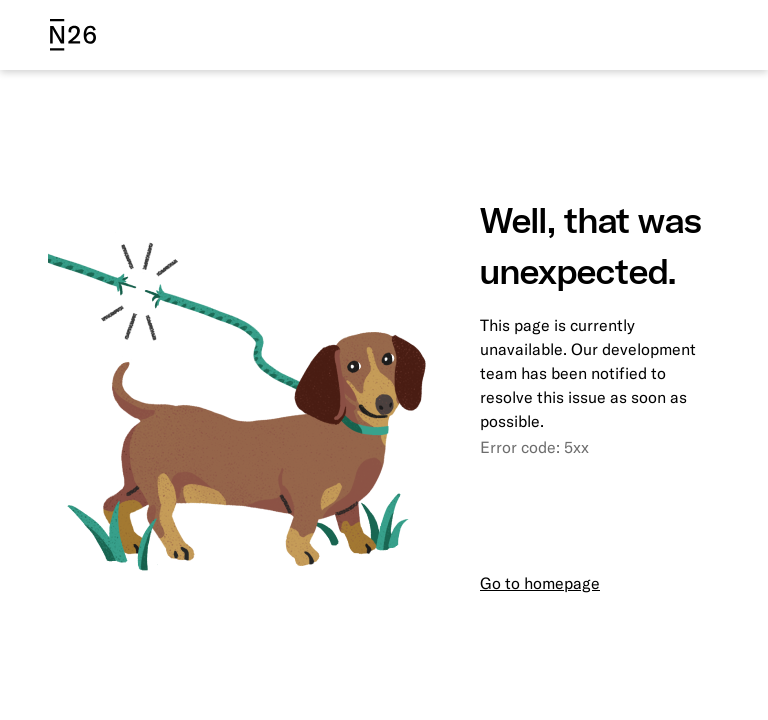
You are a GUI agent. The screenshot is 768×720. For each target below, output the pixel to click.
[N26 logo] (73, 35)
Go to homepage (540, 583)
